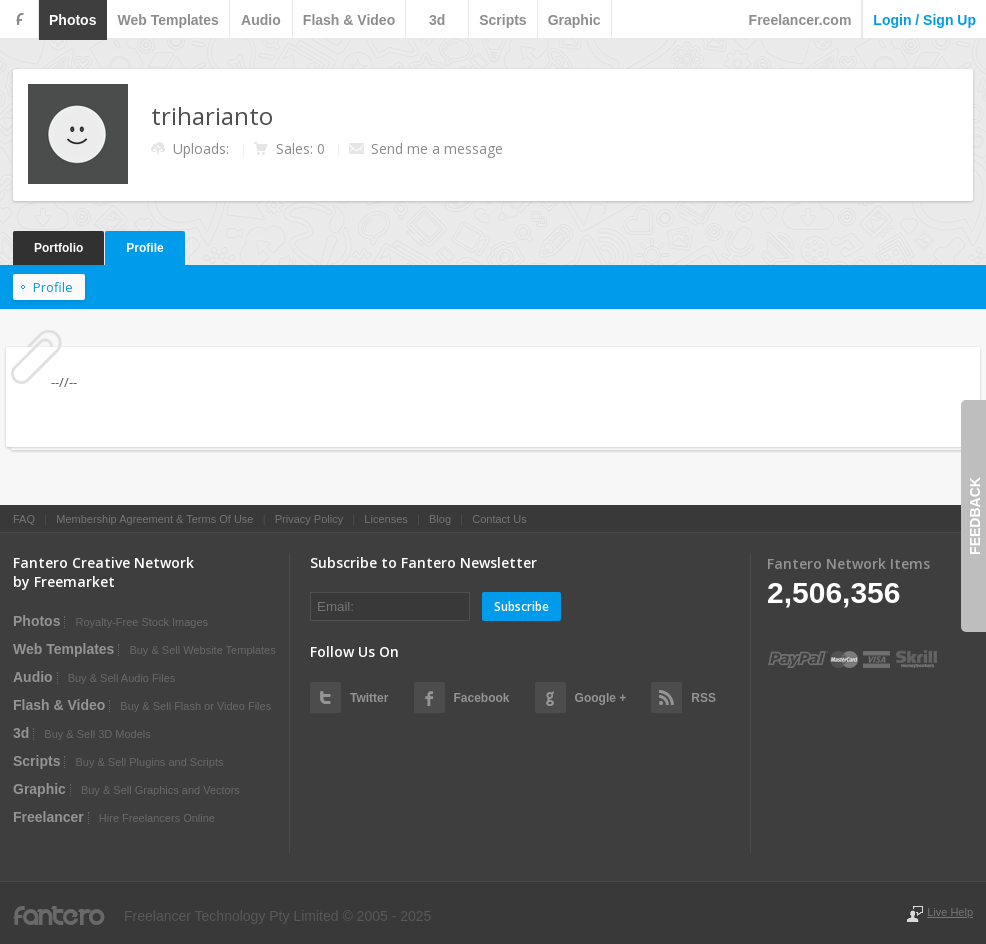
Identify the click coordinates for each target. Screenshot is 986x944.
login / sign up (924, 20)
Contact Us (499, 519)
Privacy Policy (309, 519)
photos (72, 20)
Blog (440, 519)
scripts (502, 20)
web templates (167, 20)
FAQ (24, 519)
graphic (574, 20)
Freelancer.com (800, 20)
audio (261, 20)
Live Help (950, 912)
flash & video (349, 20)
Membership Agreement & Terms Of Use (154, 519)
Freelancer (48, 817)
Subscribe (521, 606)
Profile (144, 248)
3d (437, 20)
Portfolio (58, 248)
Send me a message (437, 148)
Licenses (385, 519)
